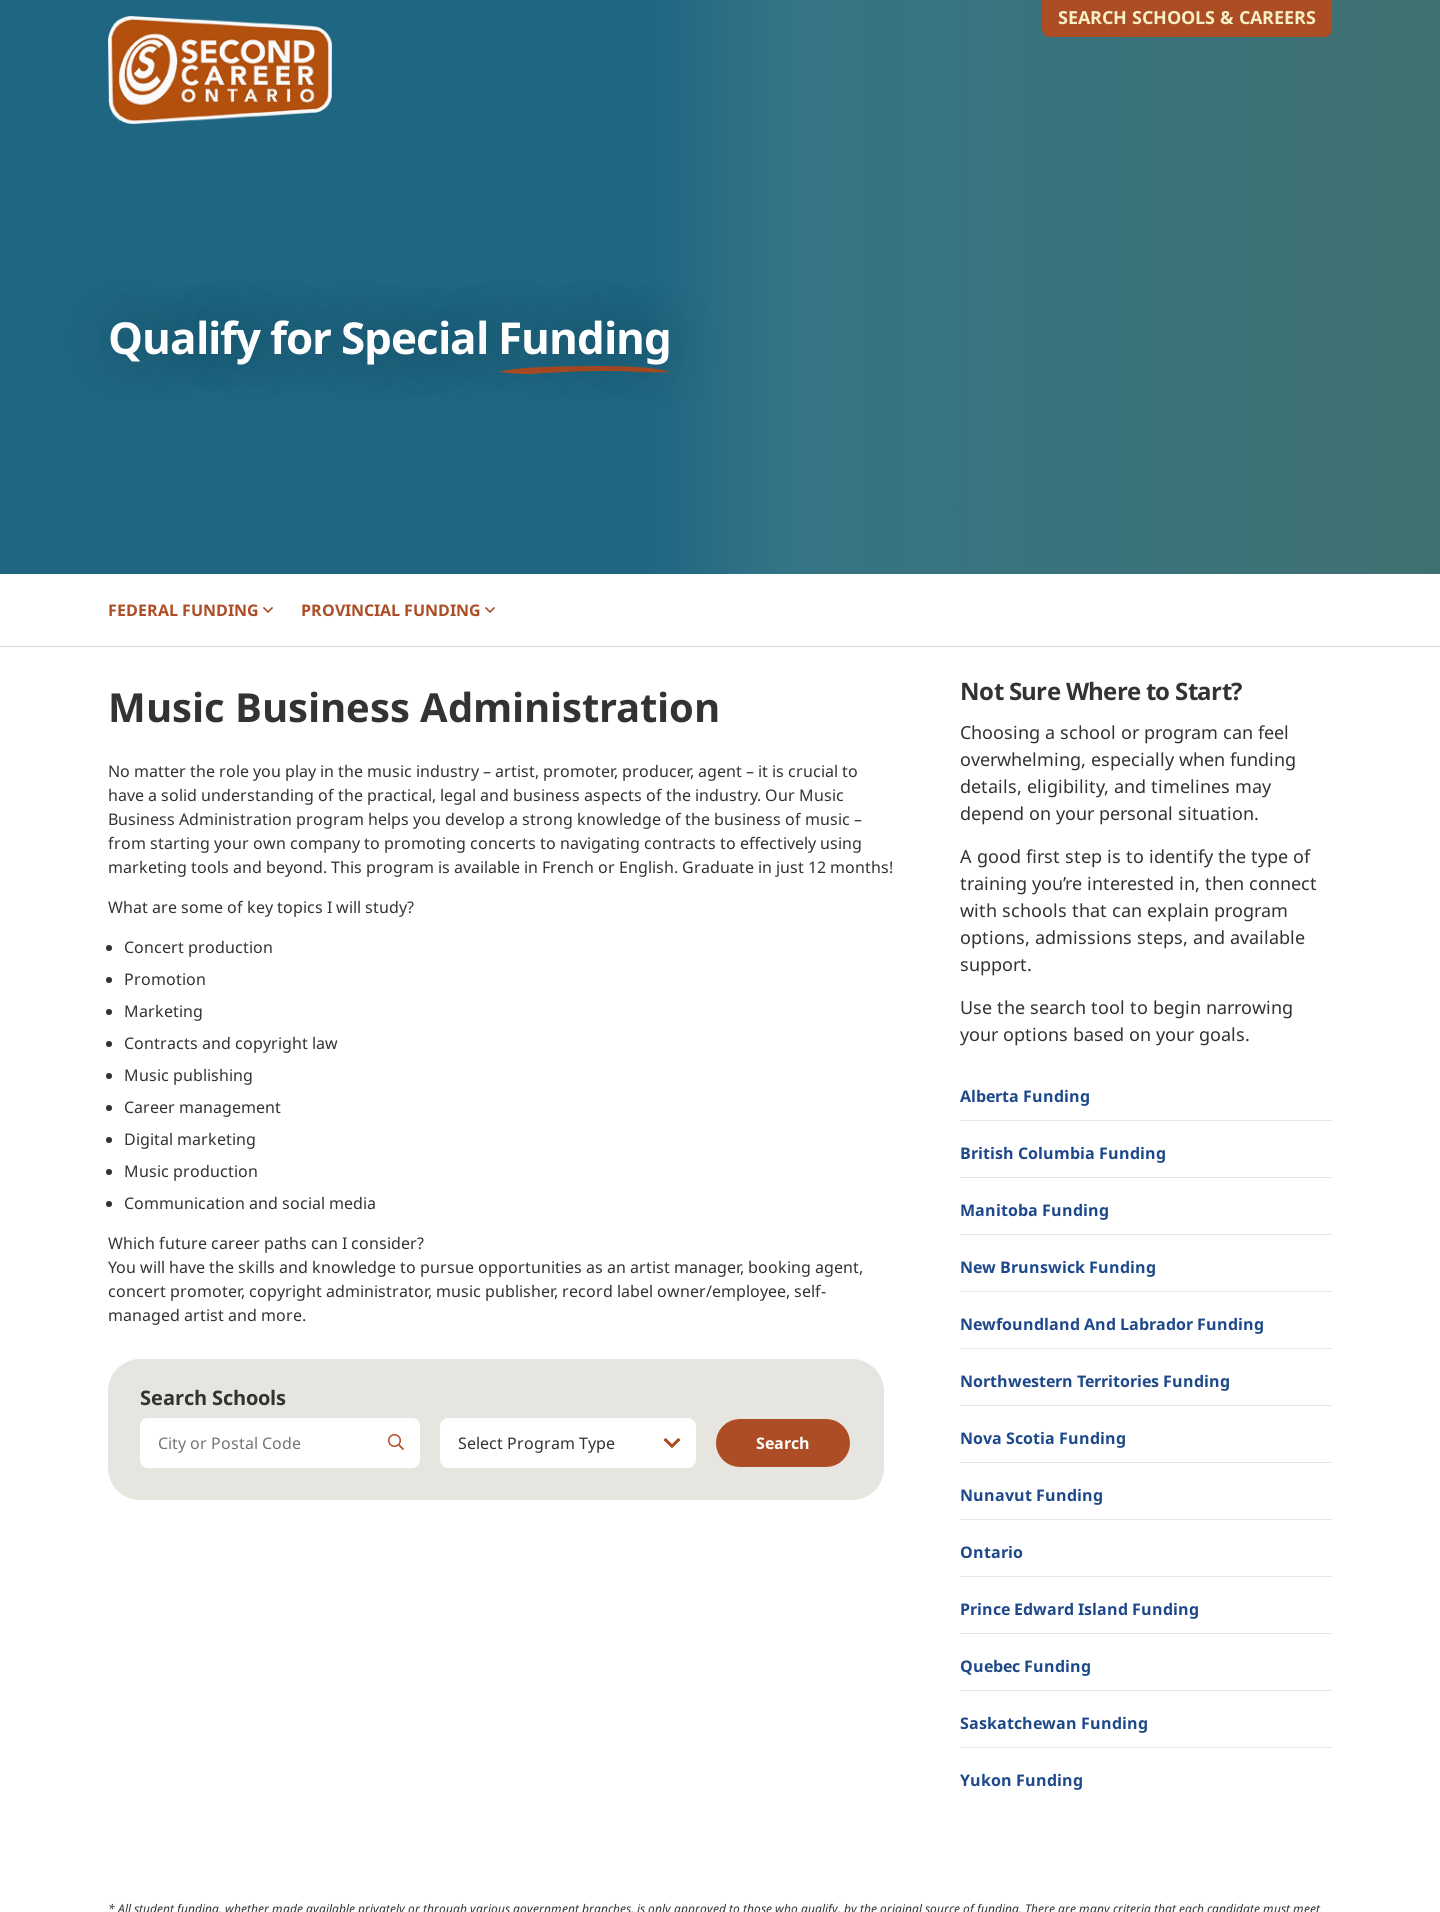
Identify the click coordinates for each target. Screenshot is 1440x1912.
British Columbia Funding (1063, 1153)
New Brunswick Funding (1058, 1267)
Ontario (991, 1552)
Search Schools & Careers (1187, 17)
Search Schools (213, 1397)
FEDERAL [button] (190, 610)
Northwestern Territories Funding (1095, 1381)
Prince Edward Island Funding (1079, 1609)
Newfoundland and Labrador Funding (1112, 1324)
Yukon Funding (1021, 1780)
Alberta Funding (1025, 1096)
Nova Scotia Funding (1043, 1438)
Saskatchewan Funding (1054, 1723)
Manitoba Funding (1034, 1210)
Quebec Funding (1025, 1666)
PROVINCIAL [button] (398, 610)
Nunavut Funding (1031, 1495)
